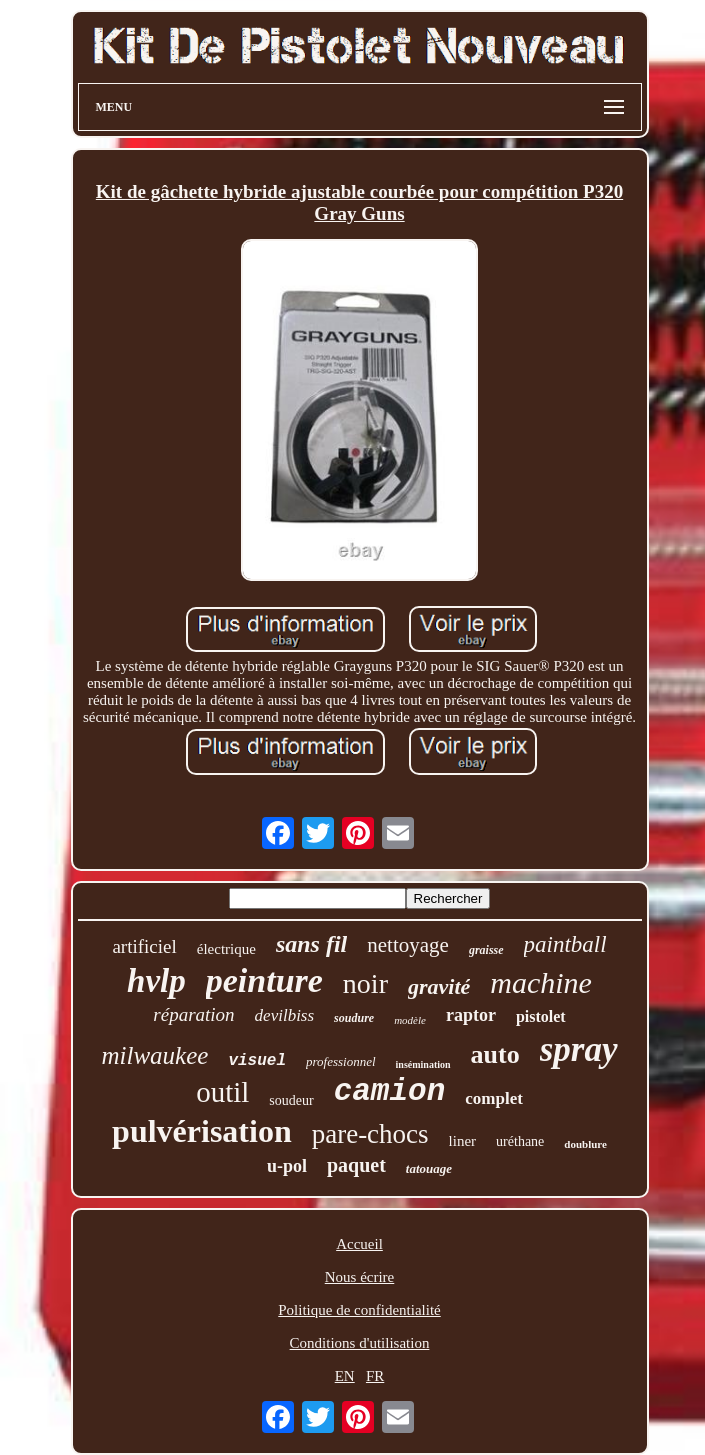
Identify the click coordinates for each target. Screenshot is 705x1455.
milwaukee (154, 1055)
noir (365, 983)
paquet (356, 1165)
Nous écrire (360, 1277)
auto (495, 1054)
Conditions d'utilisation (360, 1343)
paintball (565, 944)
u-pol (287, 1166)
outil (222, 1092)
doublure (585, 1144)
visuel (257, 1061)
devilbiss (285, 1015)
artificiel (144, 946)
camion (390, 1091)
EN (345, 1376)
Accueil (359, 1244)
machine (541, 982)
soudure (354, 1018)
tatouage (429, 1168)
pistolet (541, 1016)
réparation (193, 1014)
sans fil (311, 944)
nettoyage (408, 945)
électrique (226, 949)
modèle (410, 1020)
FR (375, 1376)
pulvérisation (202, 1131)
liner (463, 1141)
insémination (423, 1064)
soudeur (291, 1100)
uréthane (520, 1141)
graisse (486, 950)
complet (494, 1098)
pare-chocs (370, 1134)
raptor (471, 1015)
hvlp (156, 981)
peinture (264, 980)
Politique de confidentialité (359, 1310)
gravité (439, 986)
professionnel (341, 1061)
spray (579, 1049)
